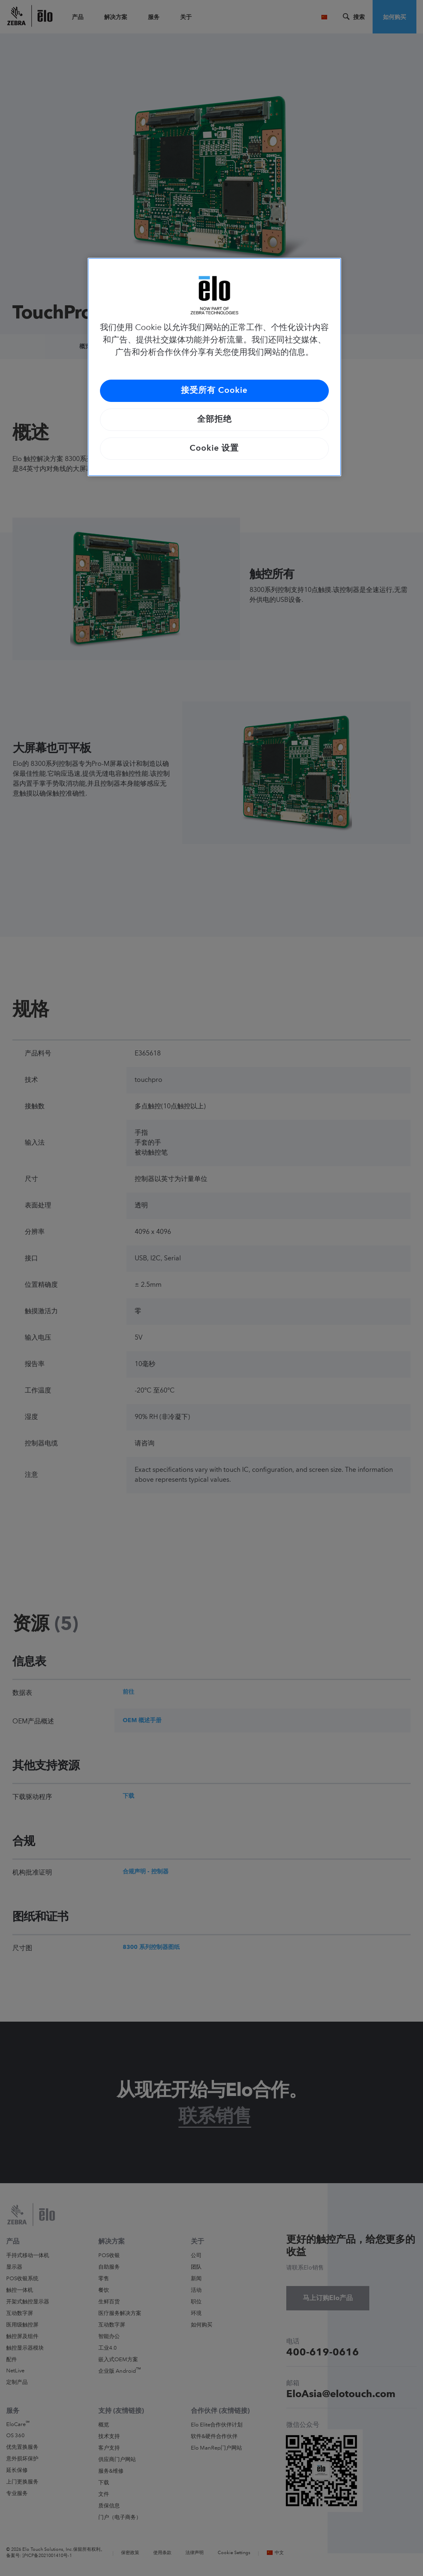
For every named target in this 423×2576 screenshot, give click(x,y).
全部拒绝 (214, 420)
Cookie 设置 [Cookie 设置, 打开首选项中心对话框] (214, 448)
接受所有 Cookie (214, 391)
